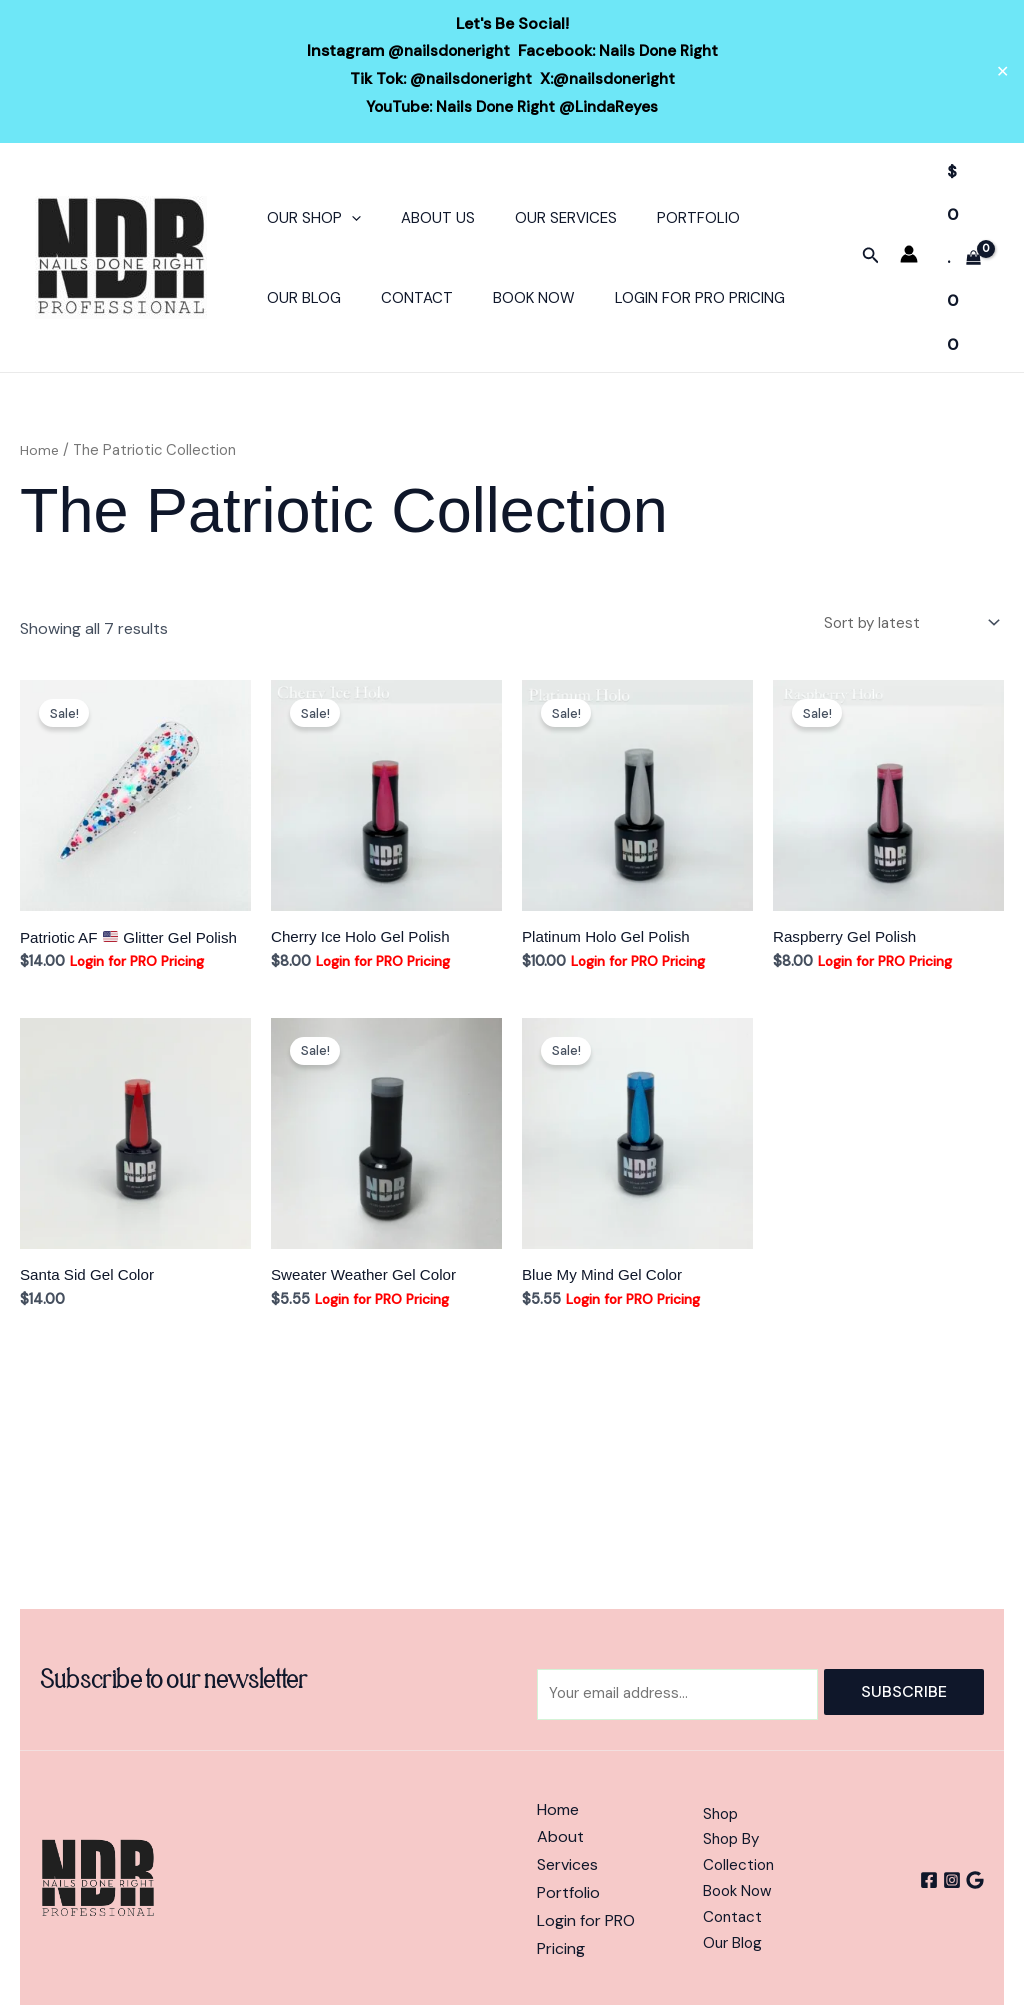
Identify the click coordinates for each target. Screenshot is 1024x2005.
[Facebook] (915, 1880)
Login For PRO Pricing (665, 296)
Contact (402, 296)
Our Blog (299, 296)
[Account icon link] (909, 252)
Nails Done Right (660, 50)
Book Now (509, 296)
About (560, 1838)
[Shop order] (905, 621)
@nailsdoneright (445, 50)
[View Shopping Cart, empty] (963, 256)
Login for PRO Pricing (138, 963)
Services (567, 1865)
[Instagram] (945, 1880)
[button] (346, 216)
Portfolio (663, 216)
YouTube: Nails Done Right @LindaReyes (512, 105)
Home (40, 448)
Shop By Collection (740, 1852)
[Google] (975, 1880)
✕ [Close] (1002, 71)
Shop (722, 1810)
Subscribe (904, 1690)
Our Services (541, 216)
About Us (423, 216)
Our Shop (309, 216)
